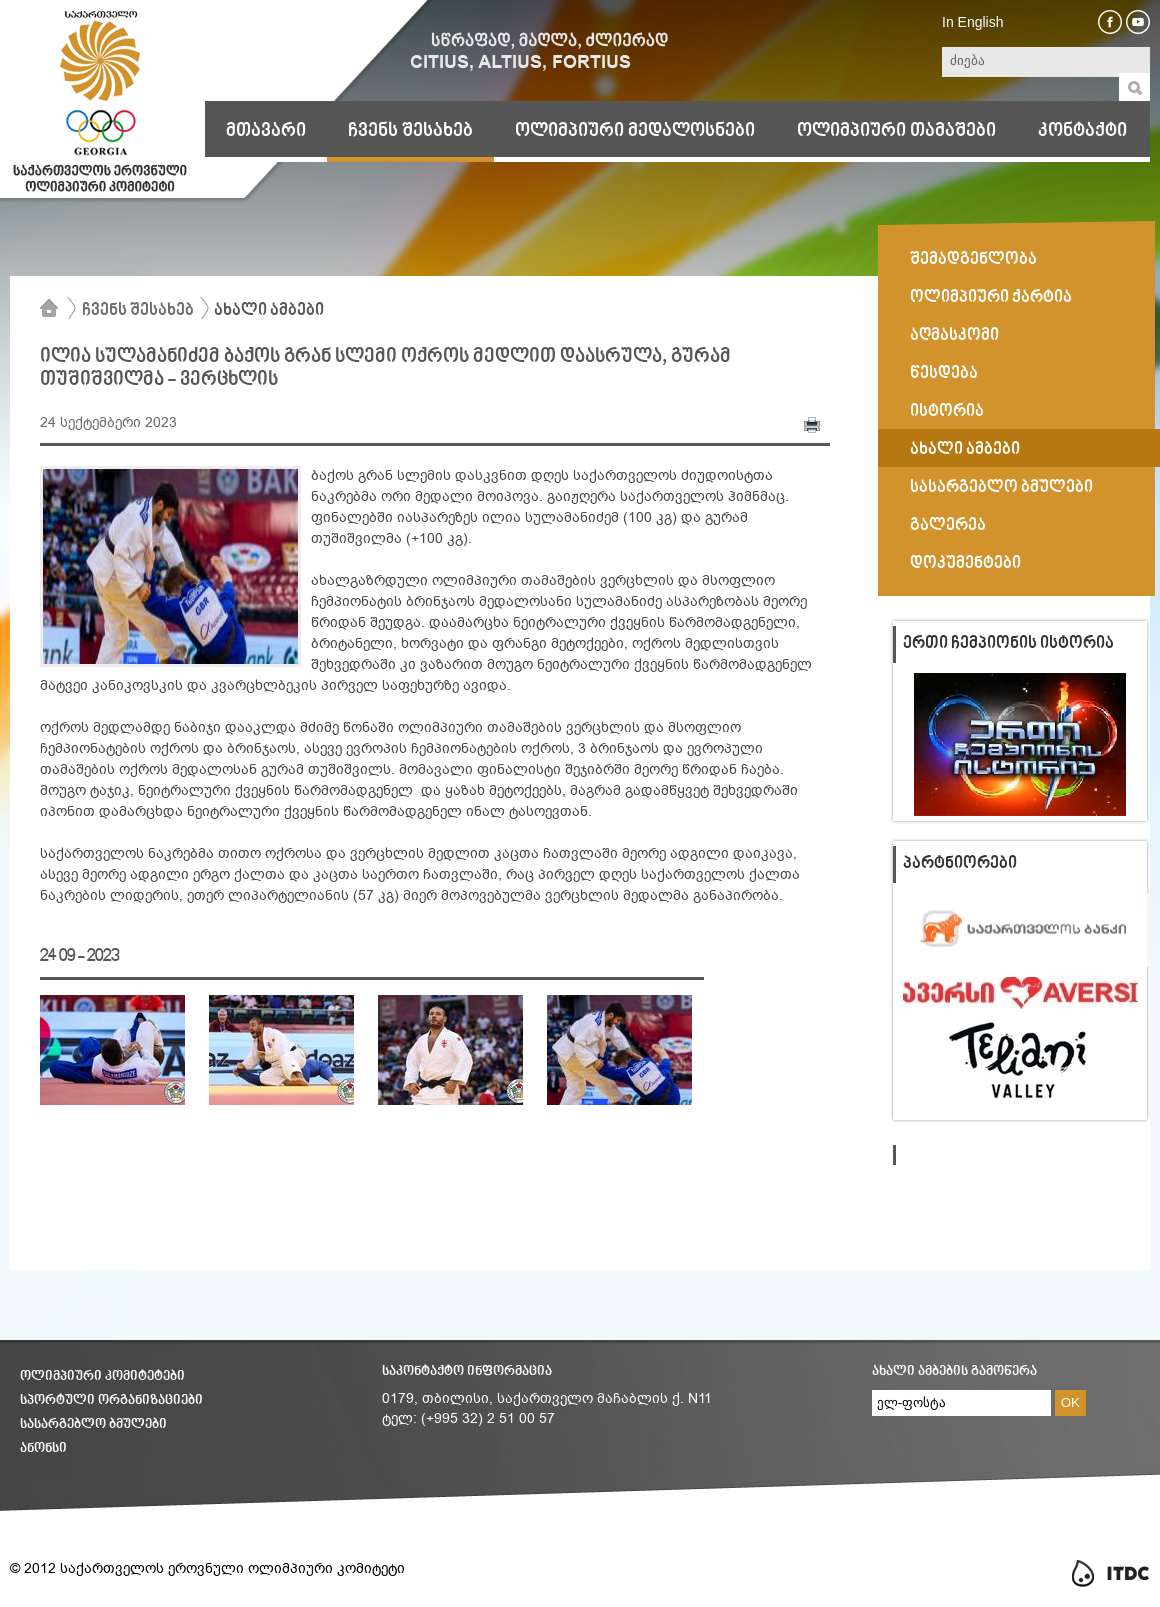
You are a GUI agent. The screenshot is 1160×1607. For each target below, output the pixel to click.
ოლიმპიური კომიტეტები (102, 1376)
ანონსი (43, 1448)
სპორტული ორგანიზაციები (111, 1400)
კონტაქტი (1082, 131)
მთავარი (266, 131)
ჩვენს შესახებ (410, 131)
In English (972, 22)
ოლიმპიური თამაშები (896, 131)
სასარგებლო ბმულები (93, 1424)
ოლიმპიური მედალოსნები (635, 131)
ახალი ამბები (269, 311)
